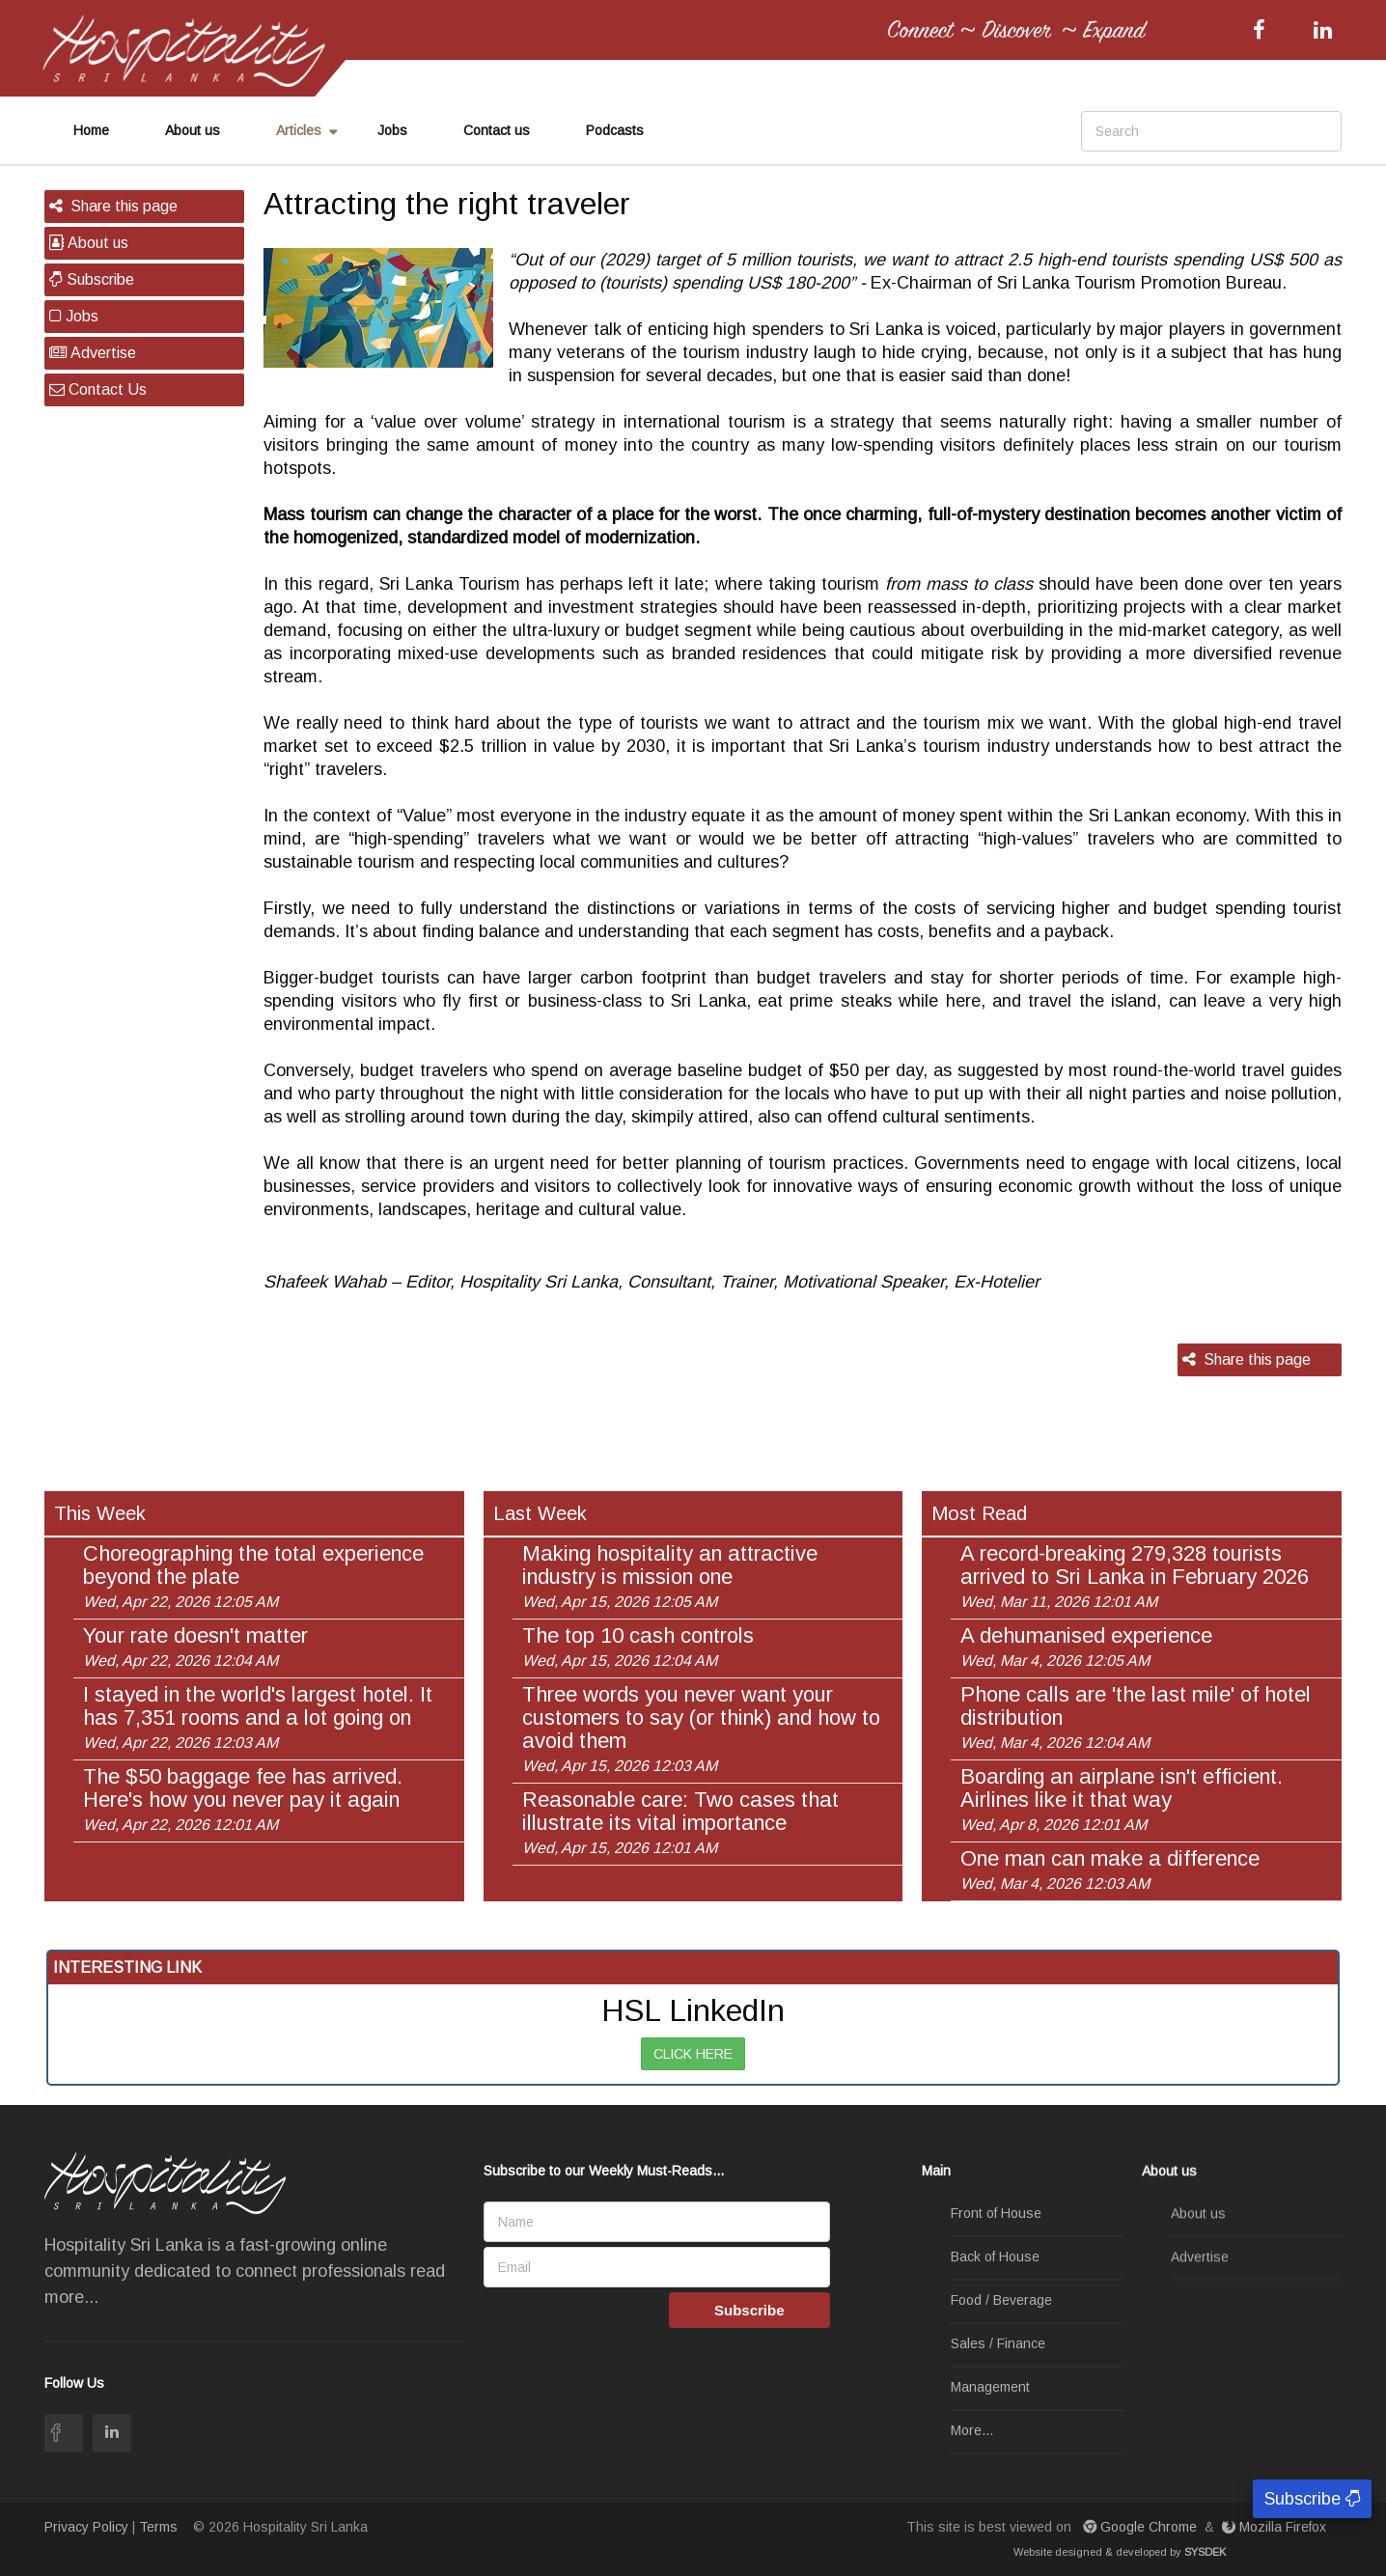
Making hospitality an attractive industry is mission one (670, 1576)
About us (192, 130)
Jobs (392, 130)
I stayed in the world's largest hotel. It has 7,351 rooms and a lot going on (257, 1717)
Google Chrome (1142, 2526)
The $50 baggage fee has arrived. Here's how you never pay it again (242, 1799)
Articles (298, 130)
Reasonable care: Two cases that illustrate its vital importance (680, 1822)
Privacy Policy (86, 2526)
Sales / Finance (998, 2344)
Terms (158, 2526)
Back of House (995, 2257)
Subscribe (91, 279)
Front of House (996, 2214)
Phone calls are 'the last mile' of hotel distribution (1135, 1717)
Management (990, 2388)
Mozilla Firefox (1276, 2526)
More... (972, 2431)
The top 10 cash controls (638, 1646)
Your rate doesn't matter (195, 1646)
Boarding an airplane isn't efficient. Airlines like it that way (1121, 1799)
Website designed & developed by (1119, 2552)
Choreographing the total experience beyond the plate (253, 1576)
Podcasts (615, 130)
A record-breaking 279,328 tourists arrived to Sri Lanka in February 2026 (1134, 1576)
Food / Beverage (1001, 2301)
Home (91, 130)
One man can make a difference (1110, 1869)
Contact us (496, 130)
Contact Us (98, 389)
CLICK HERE (693, 2054)
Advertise (92, 353)
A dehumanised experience (1086, 1646)
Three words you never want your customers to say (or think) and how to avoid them (701, 1728)
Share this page (113, 206)
